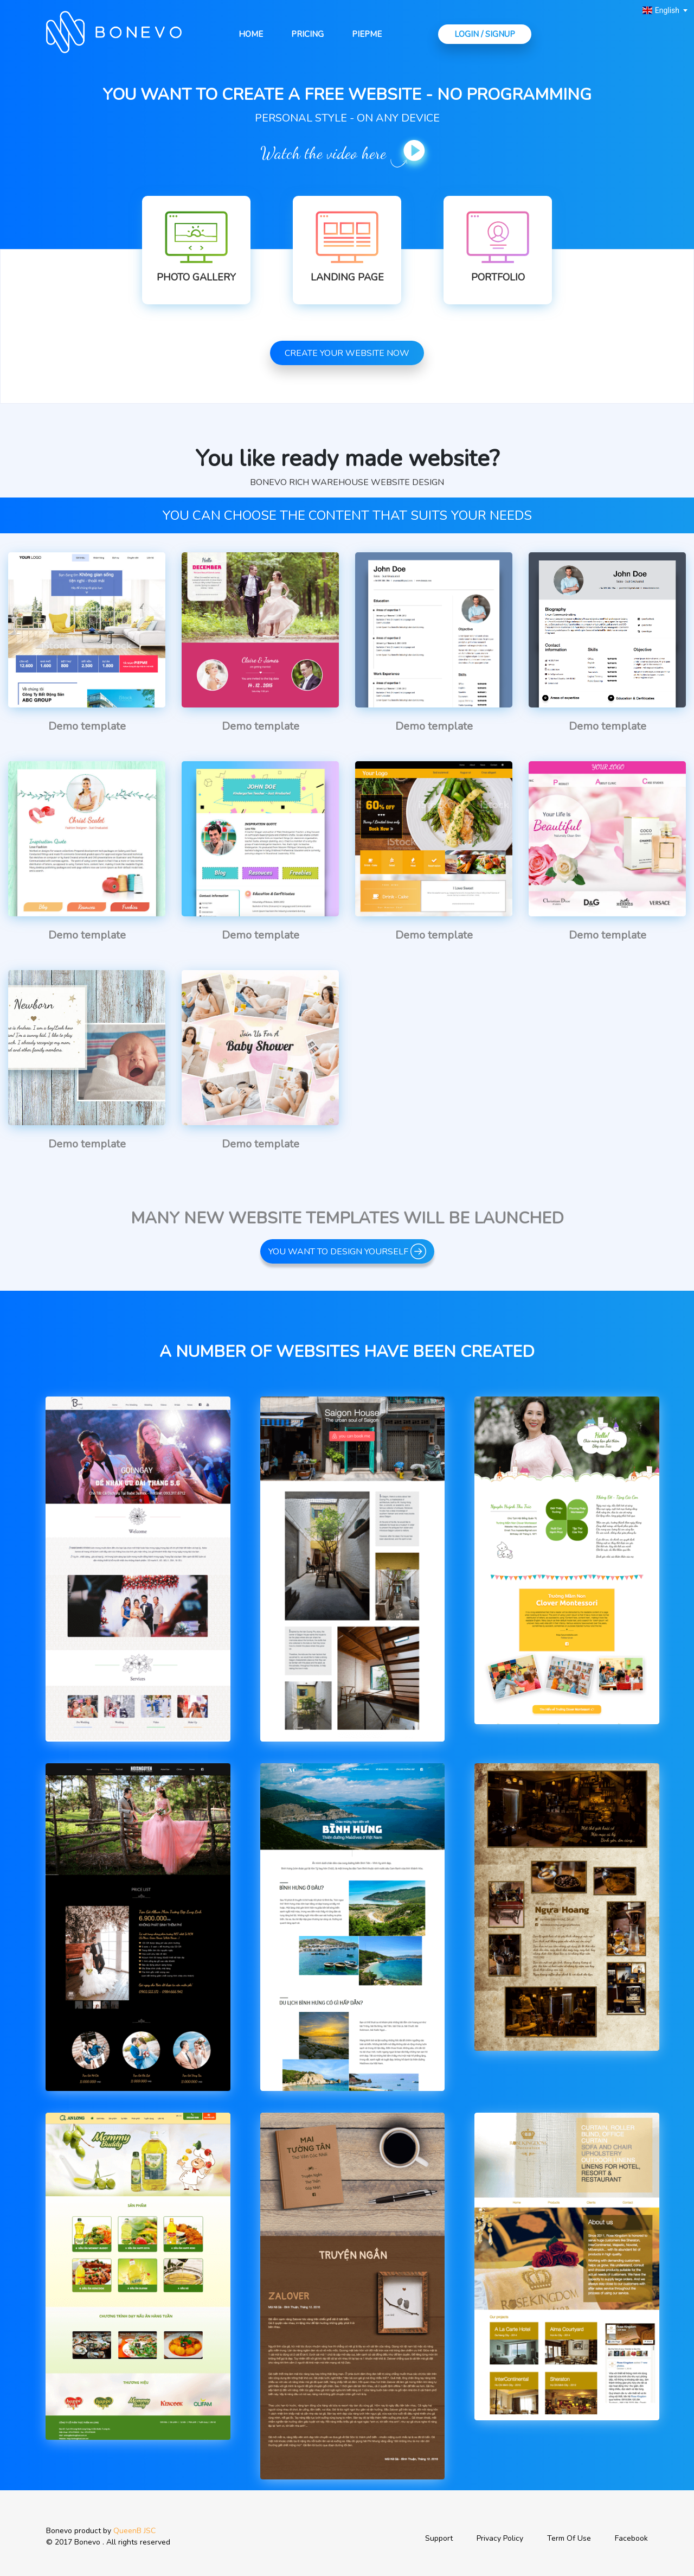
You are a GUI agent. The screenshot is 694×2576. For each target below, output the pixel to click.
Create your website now (347, 353)
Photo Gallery (196, 277)
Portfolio (498, 277)
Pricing (307, 34)
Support (439, 2538)
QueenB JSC (134, 2531)
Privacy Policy (500, 2538)
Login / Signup (484, 34)
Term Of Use (569, 2538)
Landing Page (347, 277)
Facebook (631, 2538)
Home (251, 34)
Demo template (87, 726)
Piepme (367, 34)
